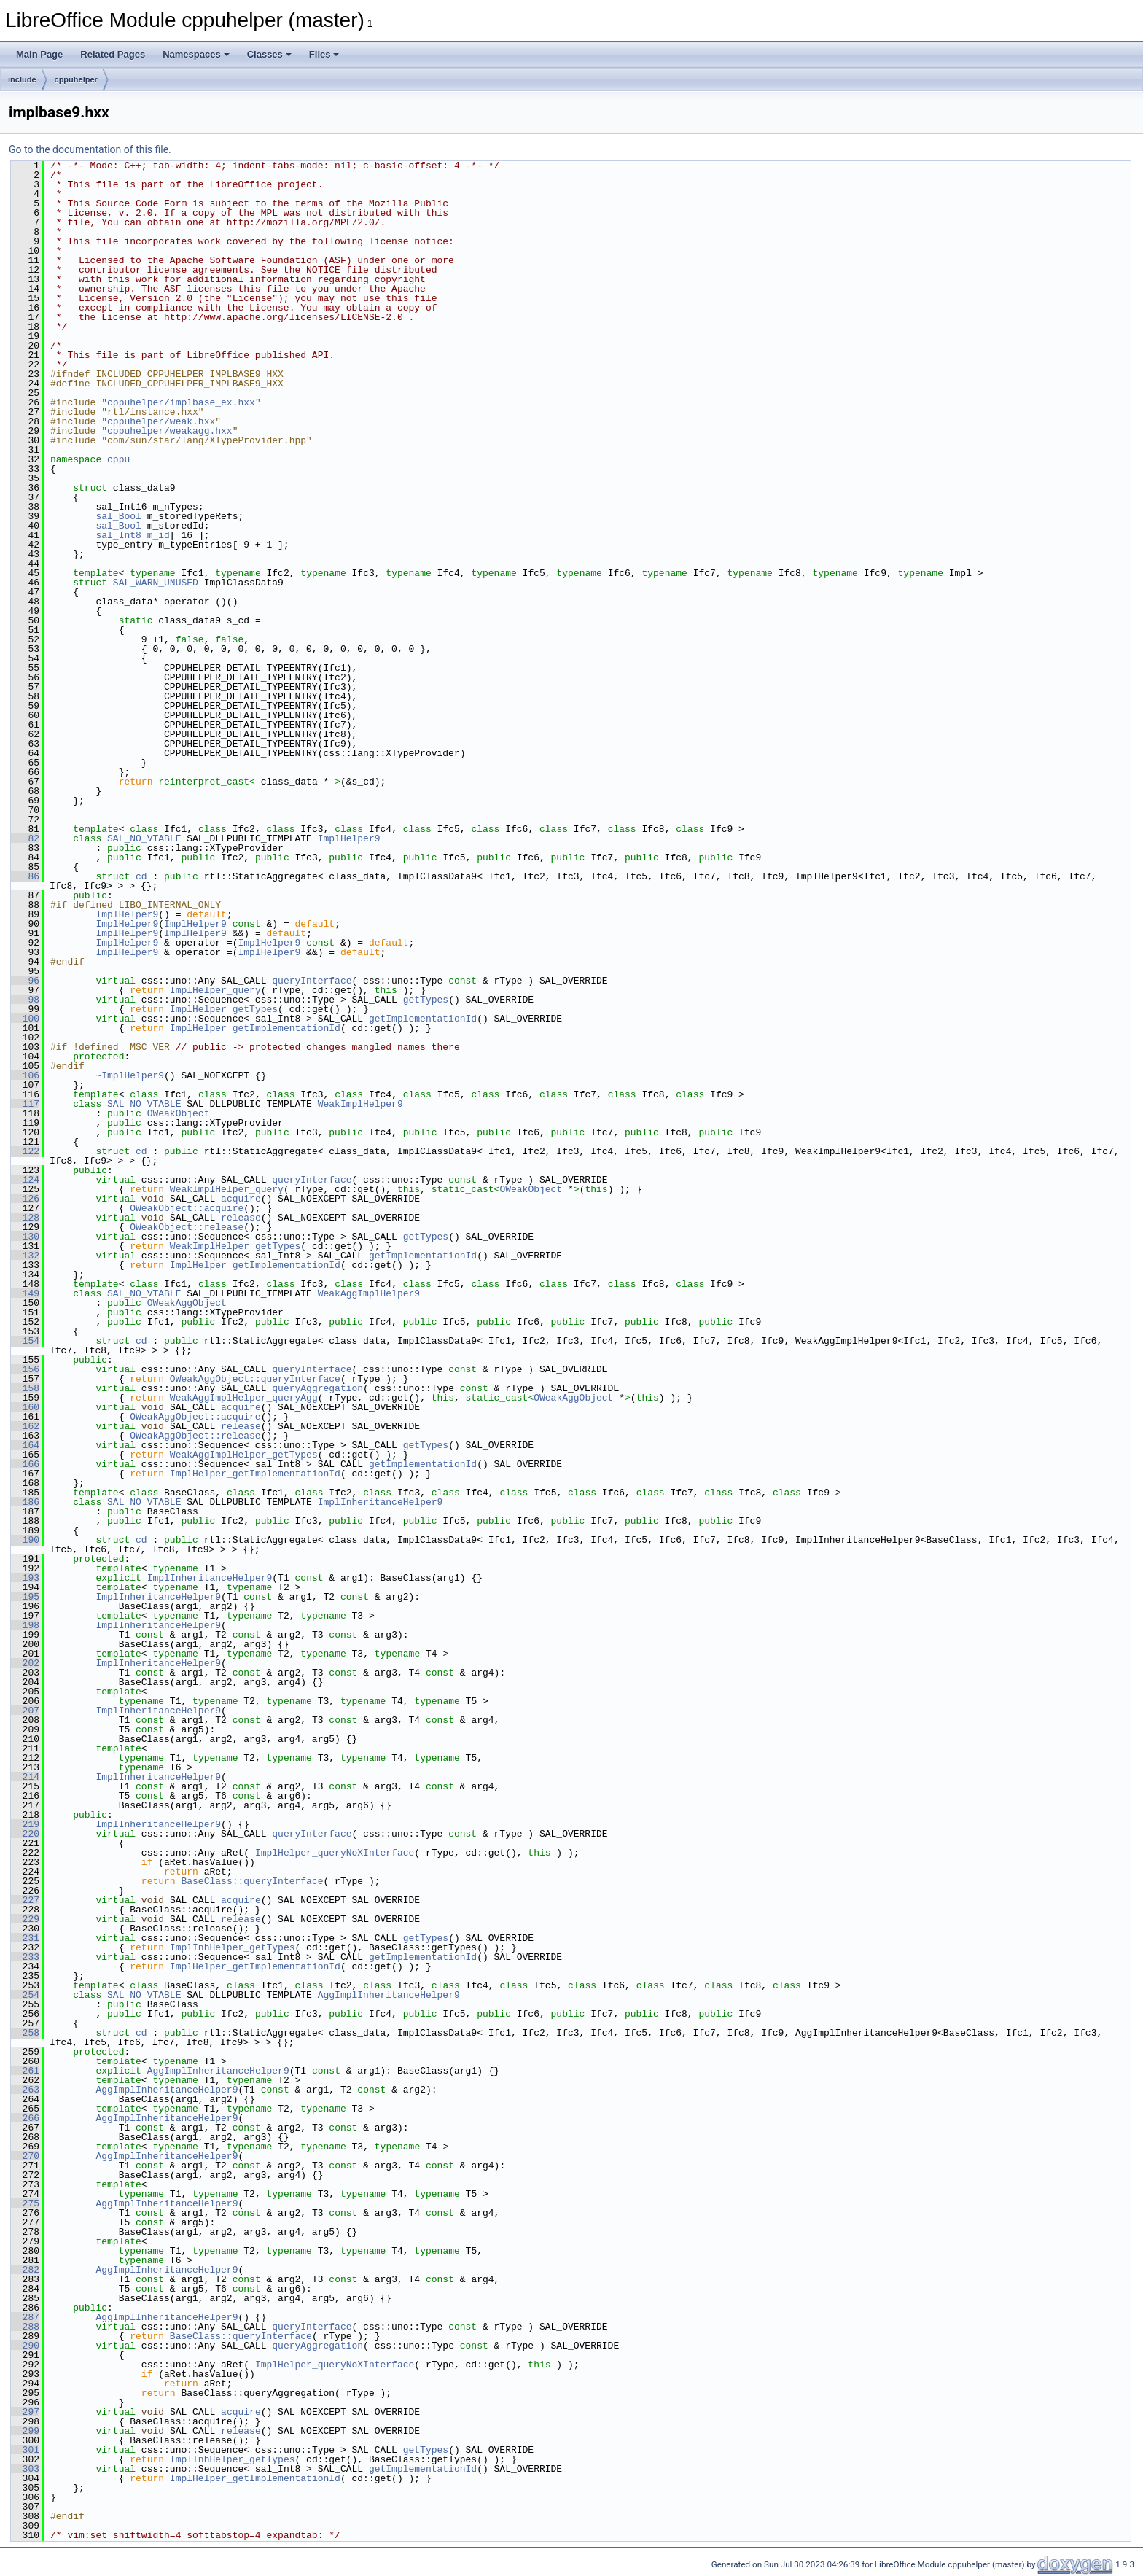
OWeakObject (178, 1113)
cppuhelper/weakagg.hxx (170, 430)
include (22, 79)
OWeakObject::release (186, 1227)
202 (25, 1663)
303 (25, 2468)
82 (25, 838)
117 (25, 1103)
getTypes (425, 999)
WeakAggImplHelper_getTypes (244, 1454)
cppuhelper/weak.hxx (161, 421)
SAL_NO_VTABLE (144, 838)
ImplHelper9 (349, 838)
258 (25, 2032)
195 (25, 1596)
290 (25, 2345)
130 (25, 1236)
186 (25, 1502)
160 (25, 1407)
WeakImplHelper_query (227, 1189)
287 (25, 2317)
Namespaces (196, 54)
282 (25, 2269)
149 (25, 1293)
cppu (118, 459)
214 (25, 1776)
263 (25, 2089)
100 (25, 1018)
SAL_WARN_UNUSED (155, 582)
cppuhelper (76, 79)
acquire (241, 1198)
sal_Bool (118, 516)
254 (25, 1994)
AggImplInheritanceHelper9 (389, 1994)
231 (25, 1938)
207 (25, 1710)
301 (25, 2449)
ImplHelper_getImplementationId (255, 1028)
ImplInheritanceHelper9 (380, 1502)
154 (25, 1340)
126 (25, 1198)
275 (25, 2203)
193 (25, 1577)
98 (25, 999)
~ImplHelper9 (129, 1075)
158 (25, 1388)
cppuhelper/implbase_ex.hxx (181, 402)
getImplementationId (423, 1018)
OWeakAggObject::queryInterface (255, 1378)
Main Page (39, 54)
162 (25, 1426)
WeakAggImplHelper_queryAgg (244, 1397)
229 (25, 1919)
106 (25, 1075)
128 (25, 1217)
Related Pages (112, 54)
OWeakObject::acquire (186, 1208)
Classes (269, 54)
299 (25, 2430)
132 (25, 1255)
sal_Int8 (118, 535)
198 (25, 1625)
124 (25, 1179)
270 (25, 2156)
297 (25, 2412)
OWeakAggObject (187, 1303)
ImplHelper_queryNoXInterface (334, 1852)
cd (141, 876)
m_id (158, 535)
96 (25, 980)
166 (25, 1464)
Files (324, 54)
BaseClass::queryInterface (252, 1881)
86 (25, 876)
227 (25, 1900)
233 (25, 1957)
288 (25, 2326)
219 (25, 1824)
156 (25, 1369)
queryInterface (311, 980)
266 (25, 2118)
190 (25, 1539)
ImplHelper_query (215, 990)
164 (25, 1445)
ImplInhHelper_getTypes (232, 1947)
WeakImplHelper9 (360, 1103)
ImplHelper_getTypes (224, 1009)
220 (25, 1833)
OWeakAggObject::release (195, 1435)
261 (25, 2070)
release (241, 1217)
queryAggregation (317, 1388)
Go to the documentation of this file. (90, 149)
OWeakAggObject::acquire (195, 1416)
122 (25, 1151)
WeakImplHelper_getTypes (235, 1246)
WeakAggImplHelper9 (369, 1293)
